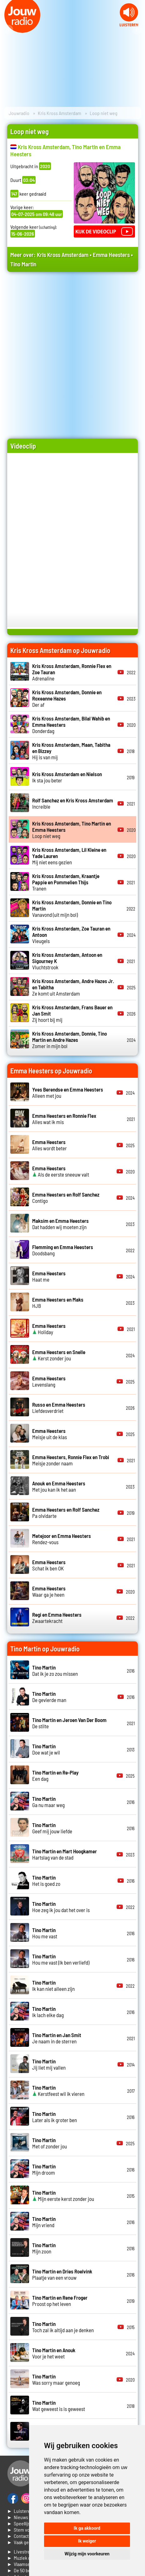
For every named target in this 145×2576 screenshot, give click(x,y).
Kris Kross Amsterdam (59, 113)
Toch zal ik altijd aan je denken (63, 2327)
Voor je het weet (53, 2353)
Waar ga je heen (49, 1591)
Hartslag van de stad (64, 1854)
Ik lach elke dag (48, 2012)
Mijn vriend (44, 2222)
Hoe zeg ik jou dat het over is (61, 1907)
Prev (8, 30)
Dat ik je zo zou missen (55, 1670)
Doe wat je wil (46, 1749)
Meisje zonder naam (70, 1460)
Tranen (65, 882)
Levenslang (49, 1381)
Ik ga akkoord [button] (87, 2528)
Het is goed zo (46, 1880)
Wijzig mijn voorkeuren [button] (87, 2553)
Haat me (49, 1276)
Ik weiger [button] (87, 2540)
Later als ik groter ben (54, 2117)
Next (137, 30)
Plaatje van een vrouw (62, 2274)
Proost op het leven (60, 2300)
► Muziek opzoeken (27, 2558)
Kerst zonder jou (58, 1355)
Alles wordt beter (49, 1145)
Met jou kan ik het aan (58, 1486)
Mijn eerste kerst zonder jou (63, 2195)
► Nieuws (17, 2517)
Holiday (49, 1329)
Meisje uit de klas (49, 1434)
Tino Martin (23, 264)
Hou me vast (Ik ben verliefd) (60, 1959)
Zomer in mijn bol (69, 1039)
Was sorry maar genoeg (56, 2379)
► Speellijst (19, 2523)
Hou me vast (44, 1933)
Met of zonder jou (49, 2143)
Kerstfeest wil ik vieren (58, 2090)
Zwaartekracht (57, 1617)
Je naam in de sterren (56, 2038)
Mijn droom (44, 2169)
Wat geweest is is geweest (58, 2405)
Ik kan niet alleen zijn (53, 1985)
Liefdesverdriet (58, 1407)
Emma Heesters (111, 254)
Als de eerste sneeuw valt (60, 1171)
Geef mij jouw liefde (52, 1828)
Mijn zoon (44, 2248)
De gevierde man (49, 1696)
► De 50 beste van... (28, 2570)
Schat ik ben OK (49, 1565)
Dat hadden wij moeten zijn (60, 1224)
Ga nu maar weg (48, 1801)
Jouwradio (19, 113)
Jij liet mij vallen (49, 2064)
